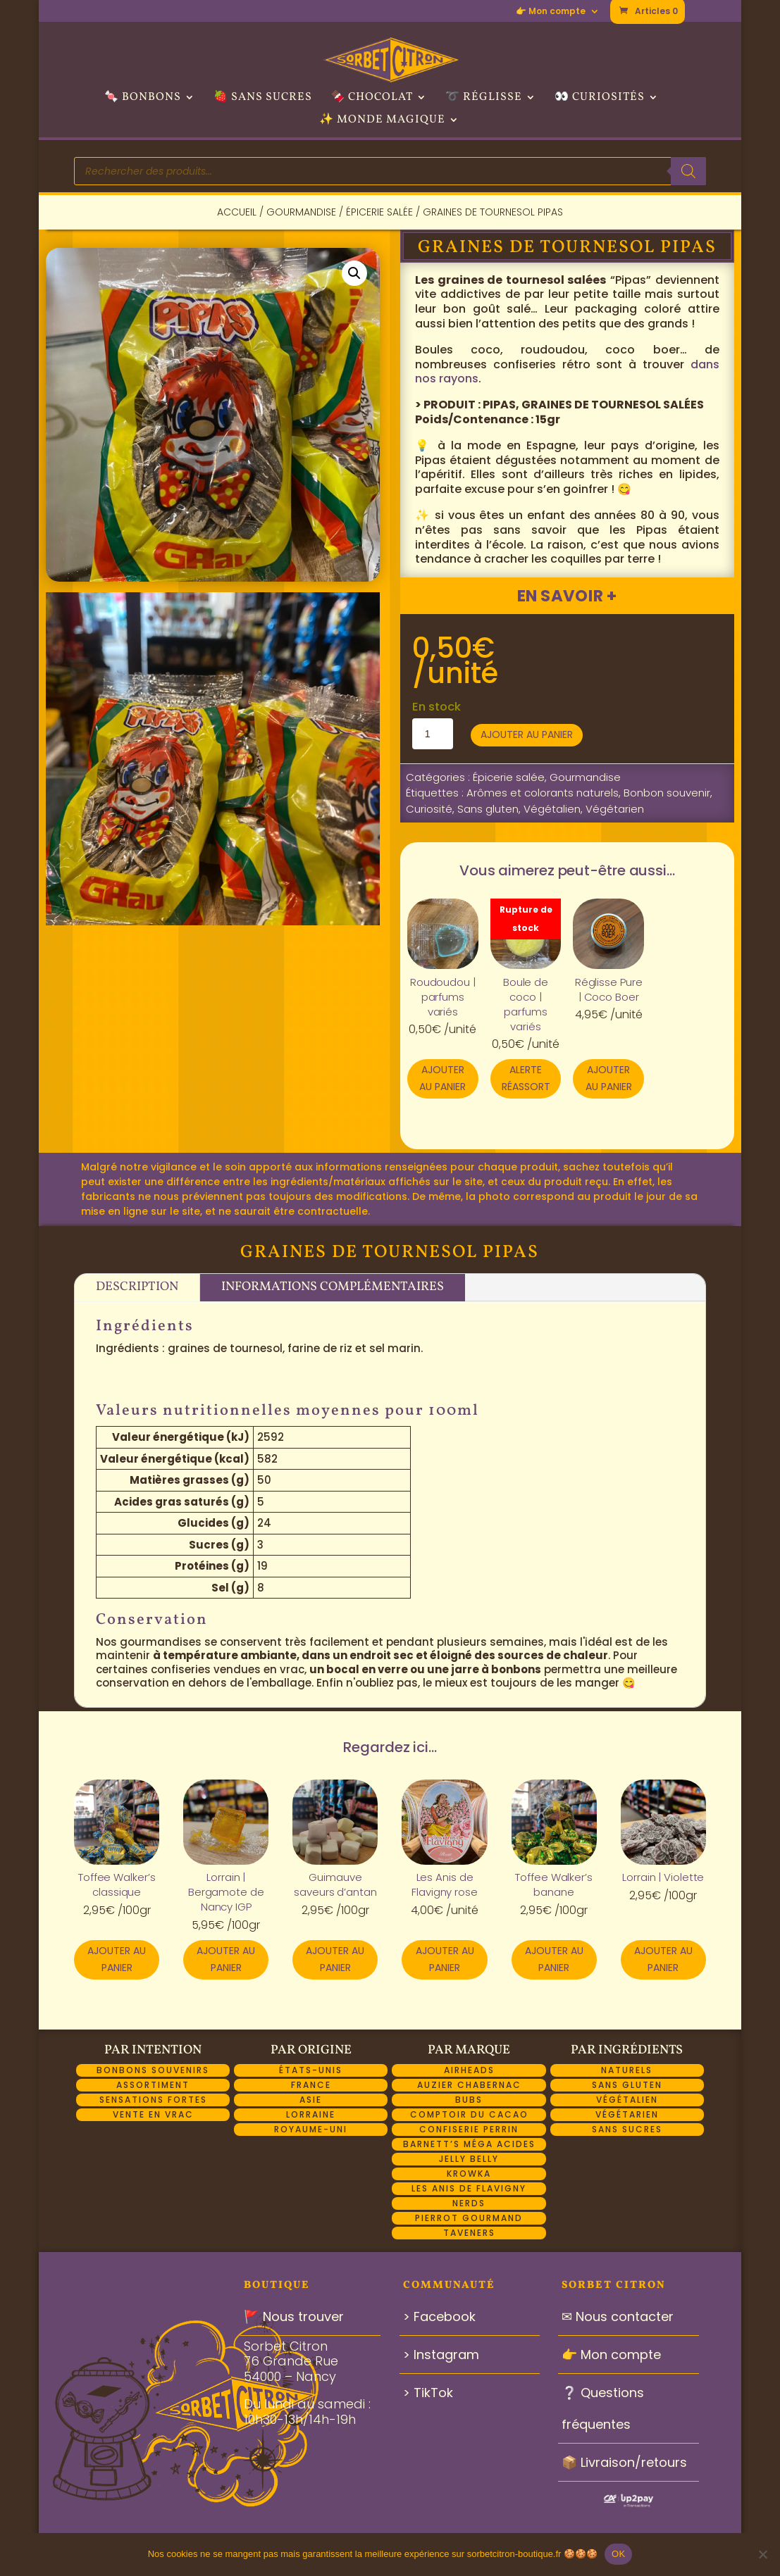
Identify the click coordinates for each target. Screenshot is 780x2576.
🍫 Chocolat (371, 98)
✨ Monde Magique (382, 121)
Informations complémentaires (332, 1287)
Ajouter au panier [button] (442, 1078)
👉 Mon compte (551, 12)
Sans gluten (488, 808)
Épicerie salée (379, 212)
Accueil (236, 212)
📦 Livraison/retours (624, 2462)
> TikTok (428, 2392)
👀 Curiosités (600, 98)
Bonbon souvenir (667, 792)
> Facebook (439, 2316)
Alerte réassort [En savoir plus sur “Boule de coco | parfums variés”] (526, 1078)
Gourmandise (301, 212)
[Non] (762, 2554)
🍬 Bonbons (142, 98)
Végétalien (552, 808)
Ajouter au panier (527, 734)
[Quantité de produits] (432, 733)
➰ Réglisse (483, 98)
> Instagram (441, 2354)
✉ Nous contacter (618, 2316)
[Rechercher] (688, 171)
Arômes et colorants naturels (542, 792)
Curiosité (429, 808)
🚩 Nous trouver (294, 2316)
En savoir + (567, 595)
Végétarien (615, 808)
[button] (354, 273)
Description (137, 1287)
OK (618, 2554)
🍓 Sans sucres (262, 98)
